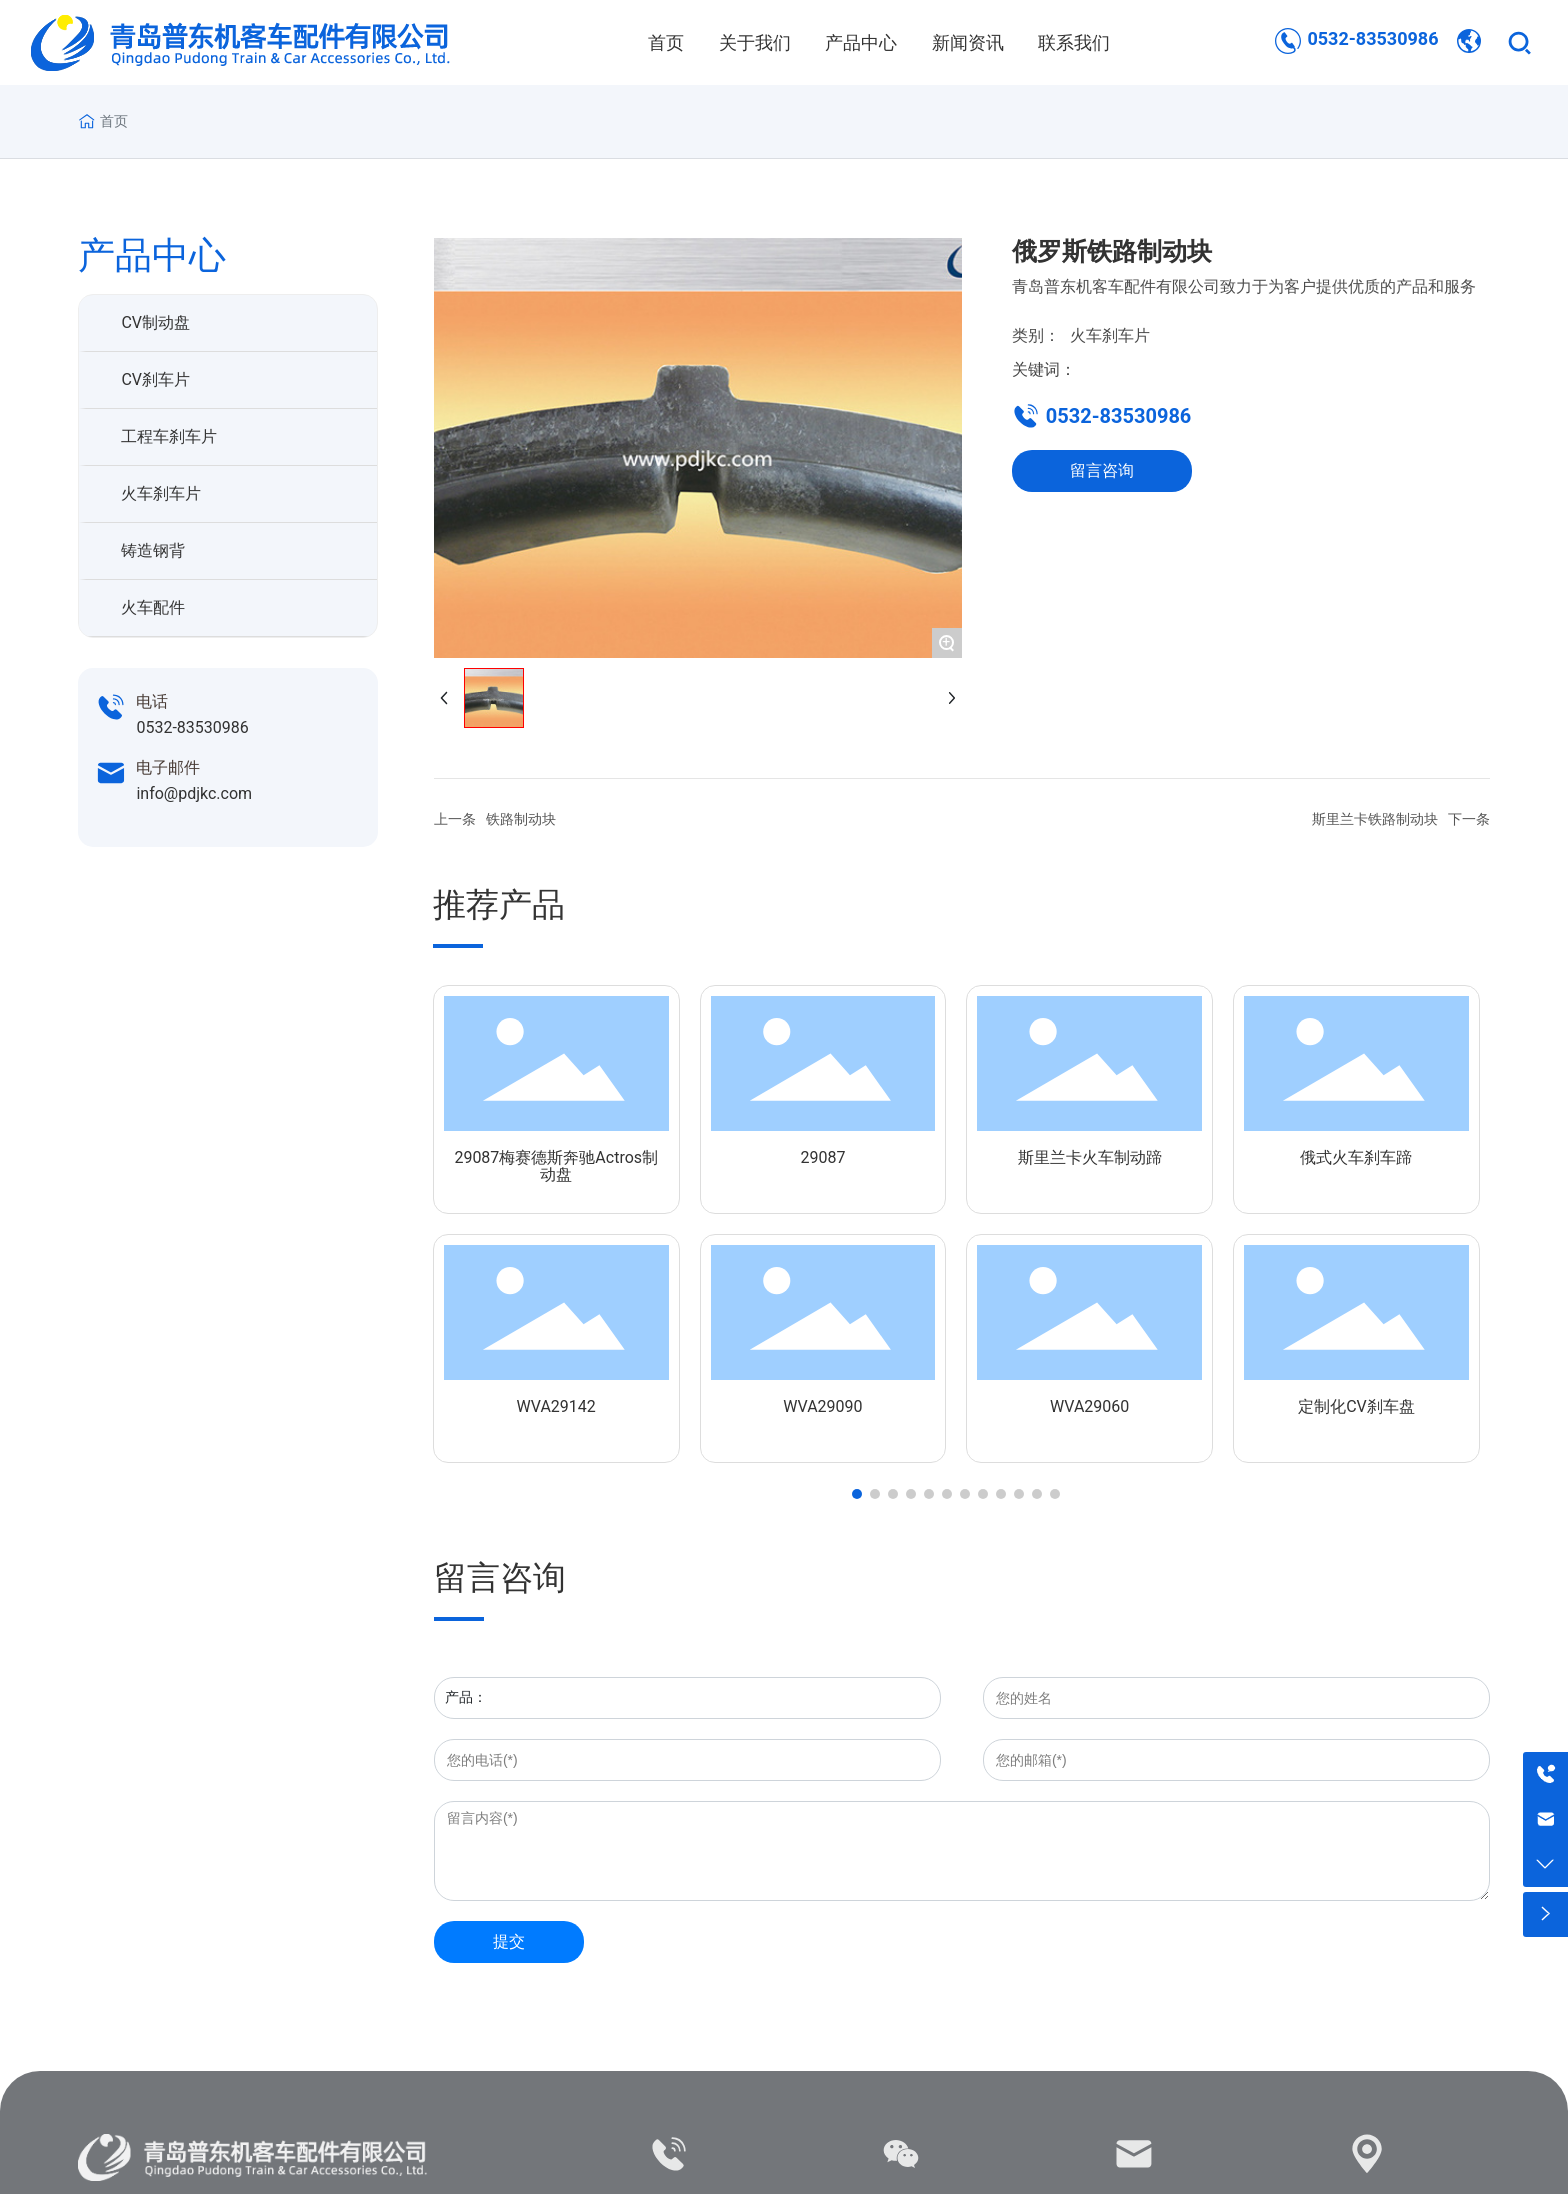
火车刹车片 (1110, 335)
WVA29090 (822, 1406)
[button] (857, 1494)
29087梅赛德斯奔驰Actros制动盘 (556, 1166)
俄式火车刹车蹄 (1356, 1157)
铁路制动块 (521, 819)
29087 (822, 1157)
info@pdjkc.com (194, 793)
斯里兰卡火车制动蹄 (1090, 1157)
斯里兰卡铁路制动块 (1375, 819)
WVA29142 (556, 1406)
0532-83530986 (1372, 38)
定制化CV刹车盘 (1356, 1406)
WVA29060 (1089, 1406)
